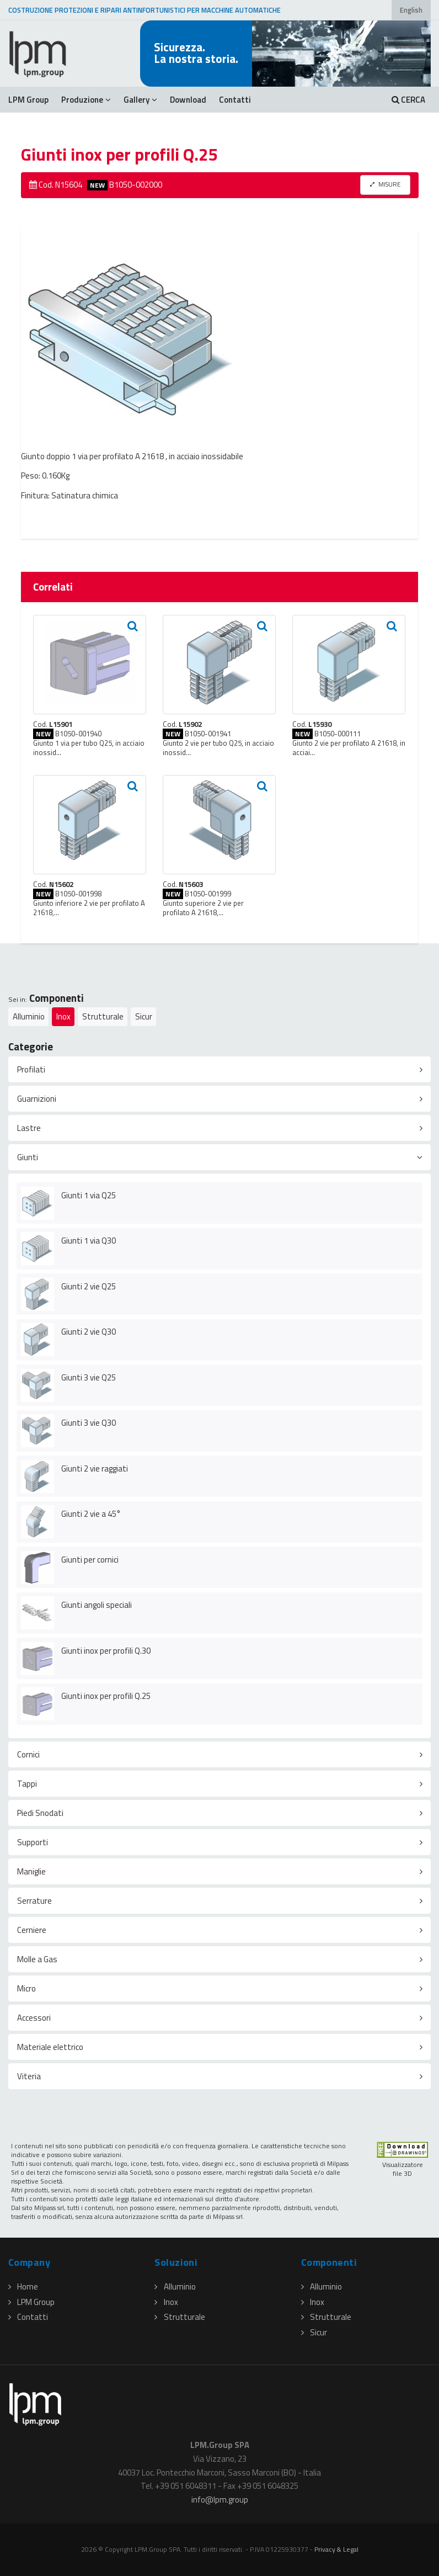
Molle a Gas (37, 1959)
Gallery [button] (140, 99)
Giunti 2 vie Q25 (88, 1286)
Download (188, 99)
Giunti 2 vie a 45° (91, 1513)
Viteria (29, 2076)
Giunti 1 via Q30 (88, 1240)
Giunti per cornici (90, 1559)
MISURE (385, 184)
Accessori (34, 2017)
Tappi (27, 1783)
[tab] (219, 1069)
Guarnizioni (36, 1098)
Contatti (235, 99)
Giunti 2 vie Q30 (88, 1331)
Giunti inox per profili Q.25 (106, 1696)
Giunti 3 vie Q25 (88, 1377)
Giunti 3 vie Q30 (88, 1422)
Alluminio (29, 1016)
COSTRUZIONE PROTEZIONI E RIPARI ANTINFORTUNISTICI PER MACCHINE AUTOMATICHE (144, 10)
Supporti (32, 1842)
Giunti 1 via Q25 (88, 1195)
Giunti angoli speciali (96, 1604)
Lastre (29, 1128)
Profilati (31, 1069)
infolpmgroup (219, 2499)
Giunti (27, 1157)
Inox (63, 1016)
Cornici (28, 1754)
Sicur (143, 1016)
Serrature (34, 1900)
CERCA (408, 99)
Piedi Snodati (40, 1813)
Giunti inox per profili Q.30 (106, 1650)
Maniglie (31, 1871)
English (411, 10)
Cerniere (31, 1930)
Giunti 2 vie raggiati (94, 1468)
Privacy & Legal (336, 2549)
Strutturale (103, 1016)
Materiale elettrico (50, 2047)
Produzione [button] (86, 99)
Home (23, 2286)
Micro (26, 1988)
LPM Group (28, 99)
